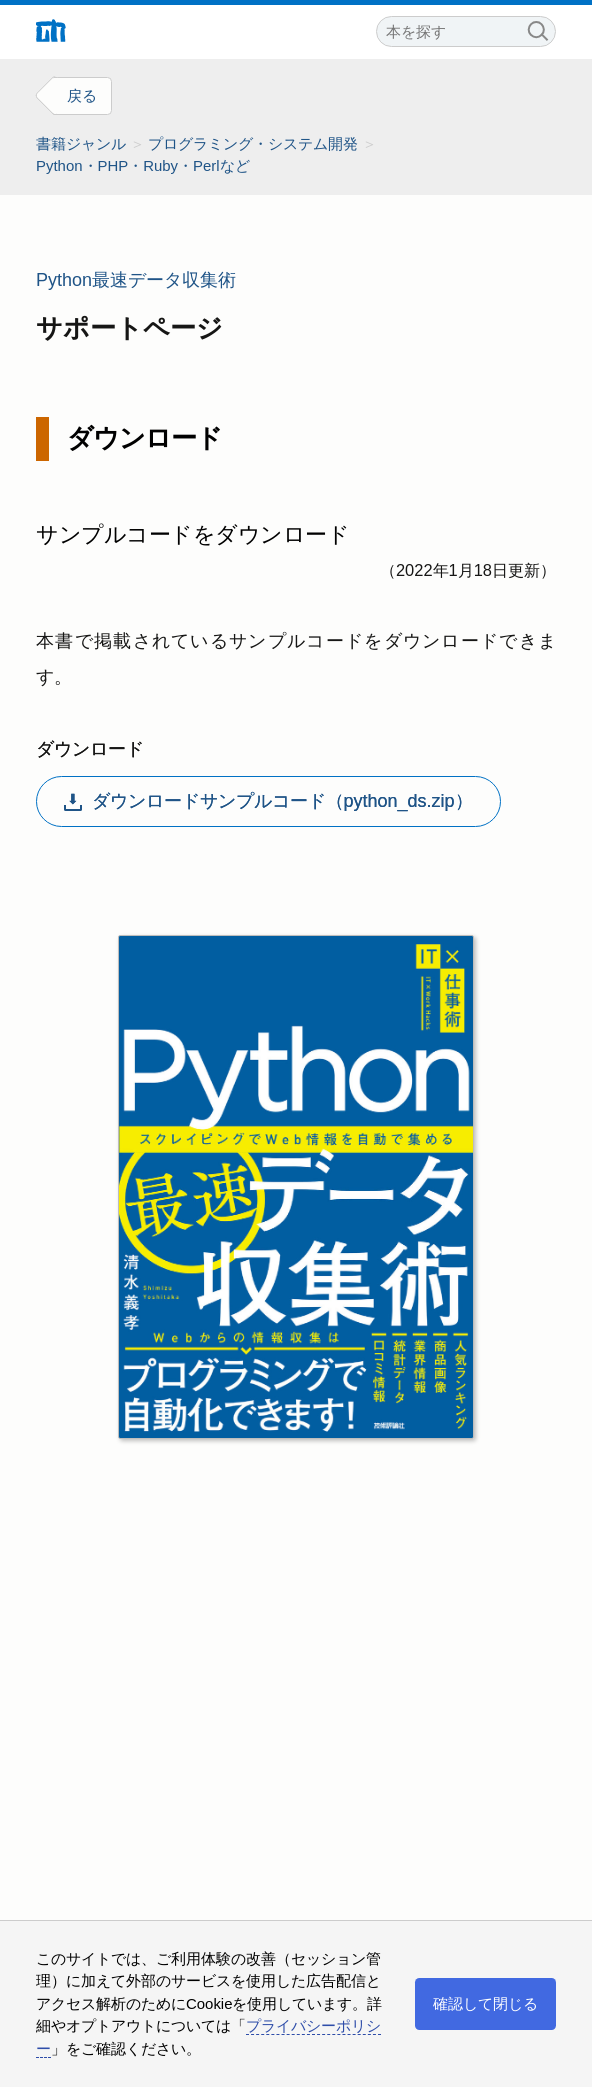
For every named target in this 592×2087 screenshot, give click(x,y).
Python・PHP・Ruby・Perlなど (143, 165)
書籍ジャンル (81, 143)
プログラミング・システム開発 (253, 143)
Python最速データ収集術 (136, 280)
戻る (82, 95)
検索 (537, 28)
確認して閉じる (485, 2003)
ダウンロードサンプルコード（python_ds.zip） (268, 801)
